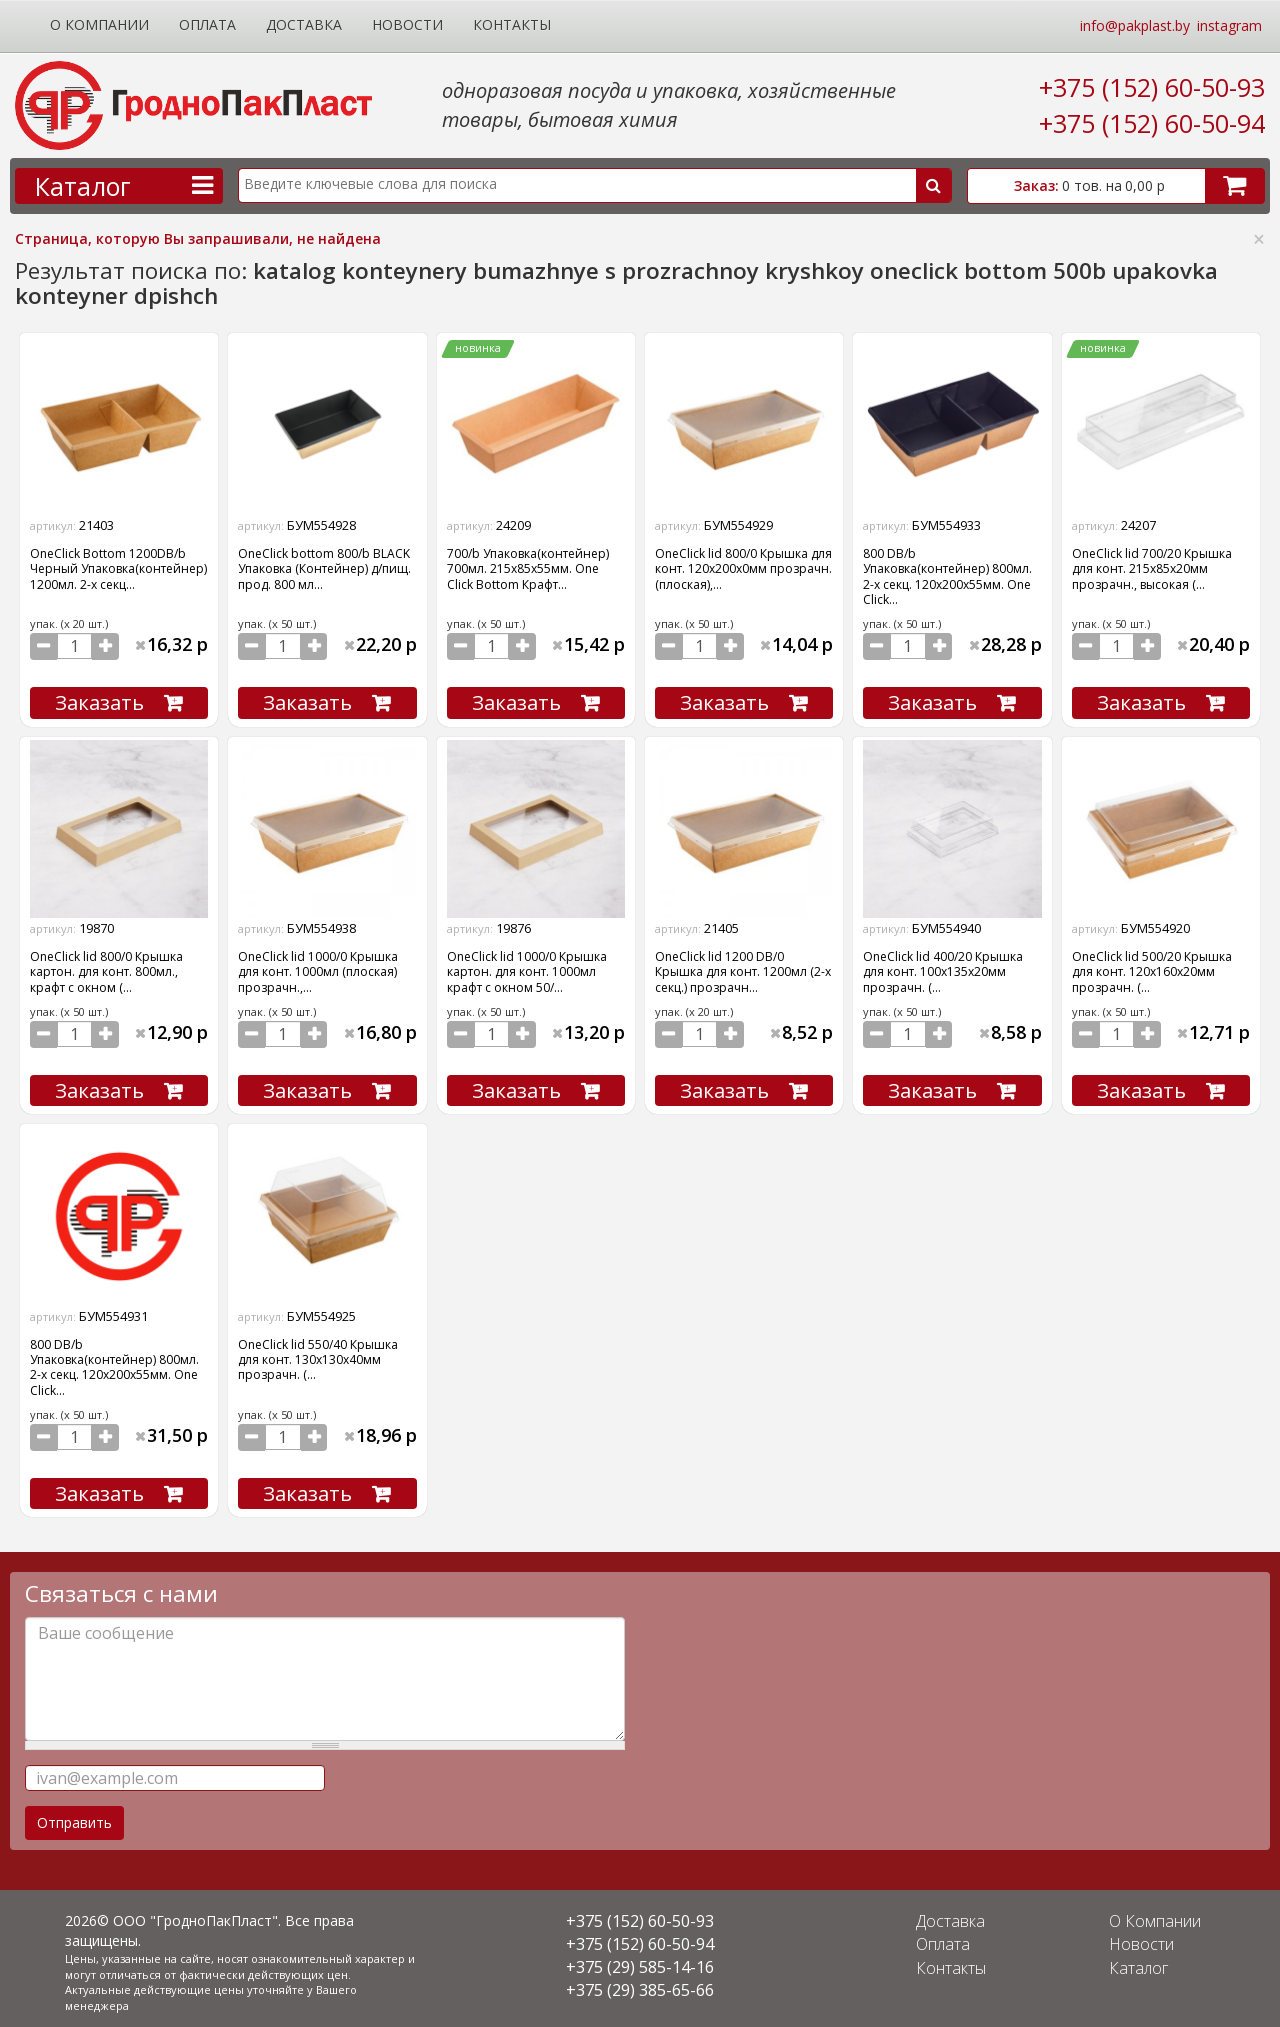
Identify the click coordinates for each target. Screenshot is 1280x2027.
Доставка (304, 24)
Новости (407, 24)
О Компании (99, 24)
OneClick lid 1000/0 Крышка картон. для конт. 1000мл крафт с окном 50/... (527, 970)
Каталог (1141, 1961)
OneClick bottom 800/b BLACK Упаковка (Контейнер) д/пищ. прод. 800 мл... (324, 569)
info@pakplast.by (1135, 25)
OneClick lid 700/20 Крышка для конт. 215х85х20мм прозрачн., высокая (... (1152, 569)
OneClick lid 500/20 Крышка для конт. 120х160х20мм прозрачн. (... (1152, 970)
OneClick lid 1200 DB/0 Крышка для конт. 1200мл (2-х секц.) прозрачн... (743, 970)
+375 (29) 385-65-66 (640, 1984)
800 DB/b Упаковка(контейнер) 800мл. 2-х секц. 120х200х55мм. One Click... (947, 576)
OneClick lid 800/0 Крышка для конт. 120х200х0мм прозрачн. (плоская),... (743, 569)
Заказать (99, 700)
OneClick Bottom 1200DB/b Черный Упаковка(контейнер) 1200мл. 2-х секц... (118, 569)
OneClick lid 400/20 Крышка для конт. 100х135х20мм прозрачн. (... (943, 970)
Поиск (934, 185)
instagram (1229, 25)
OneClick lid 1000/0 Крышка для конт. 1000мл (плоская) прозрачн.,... (318, 970)
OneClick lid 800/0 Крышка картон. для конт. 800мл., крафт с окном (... (106, 970)
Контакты (512, 24)
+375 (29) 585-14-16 (640, 1961)
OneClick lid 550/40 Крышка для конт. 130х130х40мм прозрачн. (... (318, 1356)
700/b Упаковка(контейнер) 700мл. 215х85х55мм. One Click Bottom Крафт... (528, 569)
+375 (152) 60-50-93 (1152, 87)
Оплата (207, 24)
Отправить (74, 1816)
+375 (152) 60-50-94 (1152, 123)
